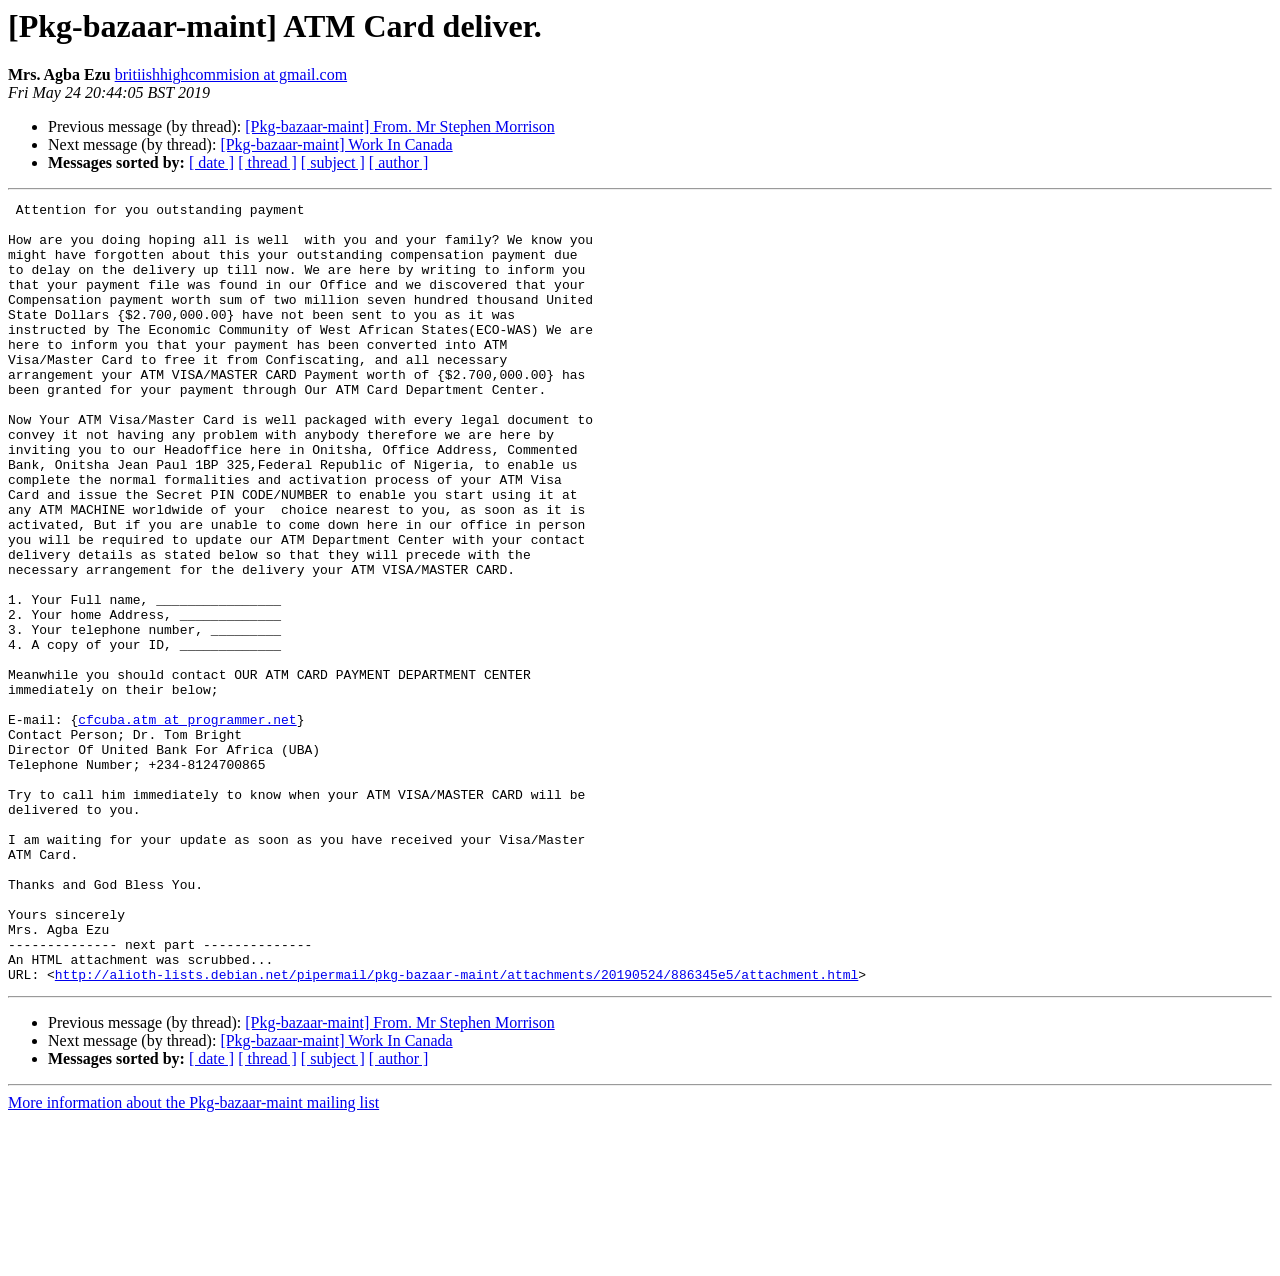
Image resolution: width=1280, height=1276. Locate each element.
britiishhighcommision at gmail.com (231, 74)
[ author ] (399, 162)
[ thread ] (267, 162)
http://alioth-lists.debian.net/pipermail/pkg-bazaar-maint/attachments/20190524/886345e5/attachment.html (456, 1130)
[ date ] (211, 162)
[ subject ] (333, 162)
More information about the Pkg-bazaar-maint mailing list (193, 1258)
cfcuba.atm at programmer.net (187, 824)
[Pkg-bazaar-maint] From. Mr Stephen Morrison (399, 126)
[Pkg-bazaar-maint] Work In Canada (336, 144)
